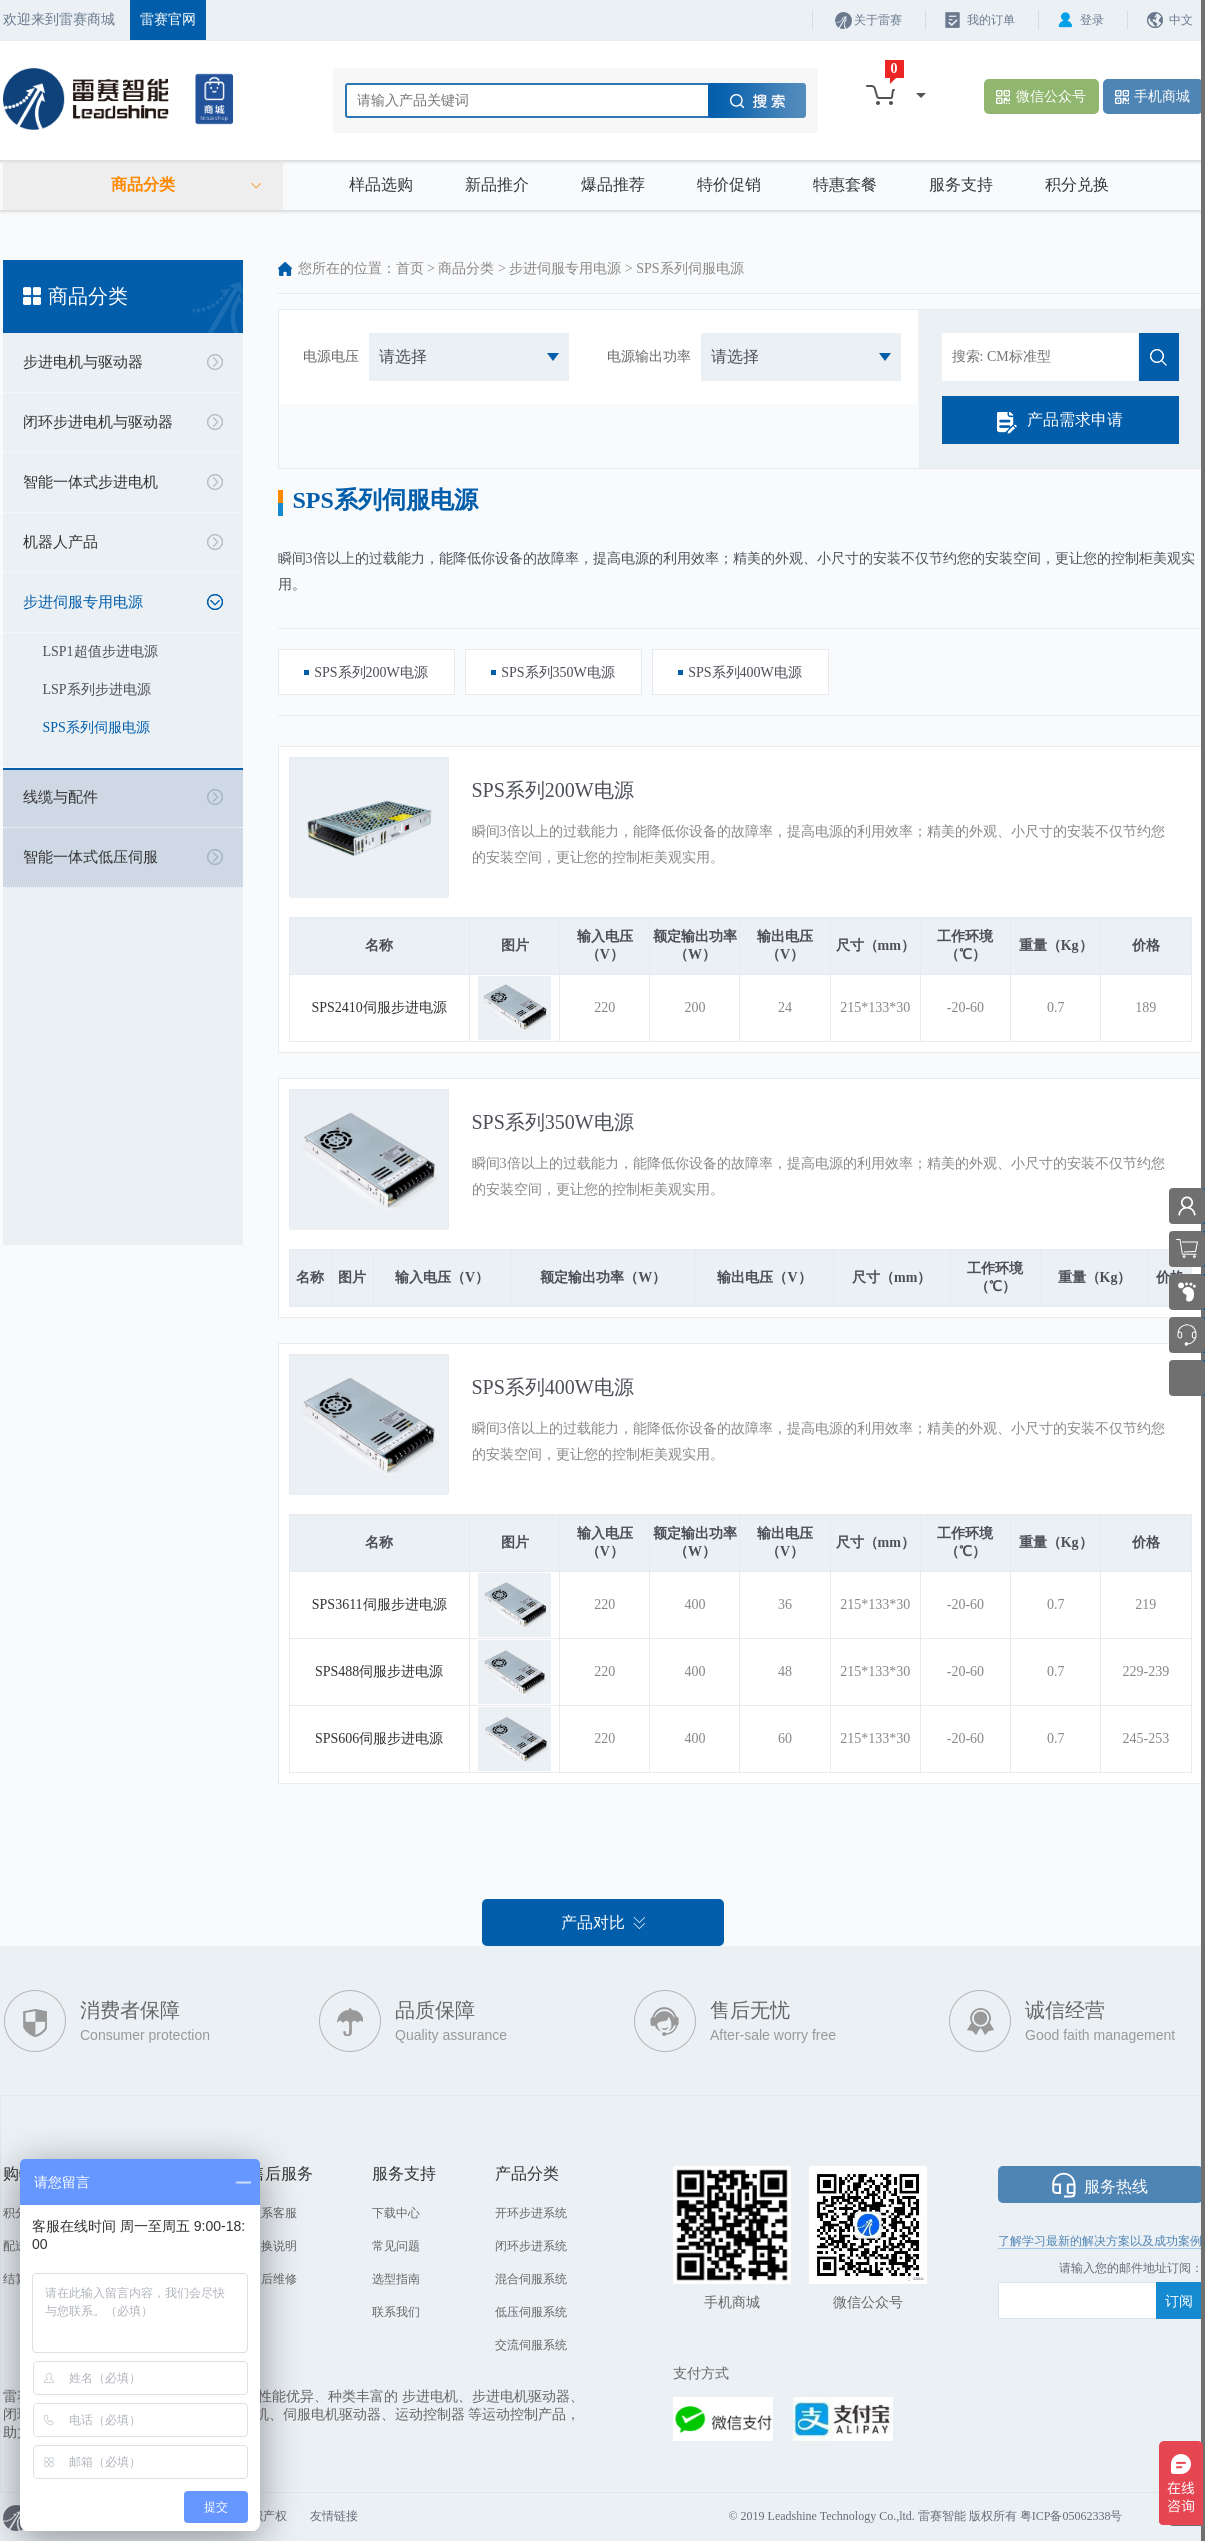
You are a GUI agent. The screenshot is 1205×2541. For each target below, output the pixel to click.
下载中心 (396, 2213)
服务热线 (1116, 2186)
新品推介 (497, 184)
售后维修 (273, 2279)
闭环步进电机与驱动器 (98, 422)
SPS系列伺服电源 (96, 727)
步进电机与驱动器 (83, 362)
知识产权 (263, 2516)
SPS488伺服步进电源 (379, 1671)
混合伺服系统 (531, 2279)
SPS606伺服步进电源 (379, 1738)
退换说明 (273, 2246)
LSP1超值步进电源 (100, 651)
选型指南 (396, 2279)
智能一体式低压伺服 (90, 857)
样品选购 (381, 184)
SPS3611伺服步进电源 (379, 1604)
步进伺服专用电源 (83, 602)
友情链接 (334, 2516)
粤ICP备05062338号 (1071, 2516)
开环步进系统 (531, 2213)
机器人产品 (60, 542)
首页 (410, 268)
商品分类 (466, 268)
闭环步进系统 (531, 2246)
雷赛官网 (168, 19)
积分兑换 (1077, 184)
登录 (1092, 20)
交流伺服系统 (531, 2345)
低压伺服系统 (531, 2312)
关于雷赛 (878, 20)
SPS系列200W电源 (553, 790)
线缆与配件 (60, 797)
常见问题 (396, 2246)
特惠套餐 (845, 184)
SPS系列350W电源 (553, 1122)
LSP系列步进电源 (97, 689)
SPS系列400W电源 (553, 1387)
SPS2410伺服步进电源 (379, 1007)
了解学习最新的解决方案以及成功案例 (1100, 2241)
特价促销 (729, 184)
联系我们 (396, 2312)
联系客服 (273, 2213)
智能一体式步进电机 (90, 482)
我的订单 (991, 20)
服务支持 (961, 184)
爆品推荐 (613, 184)
